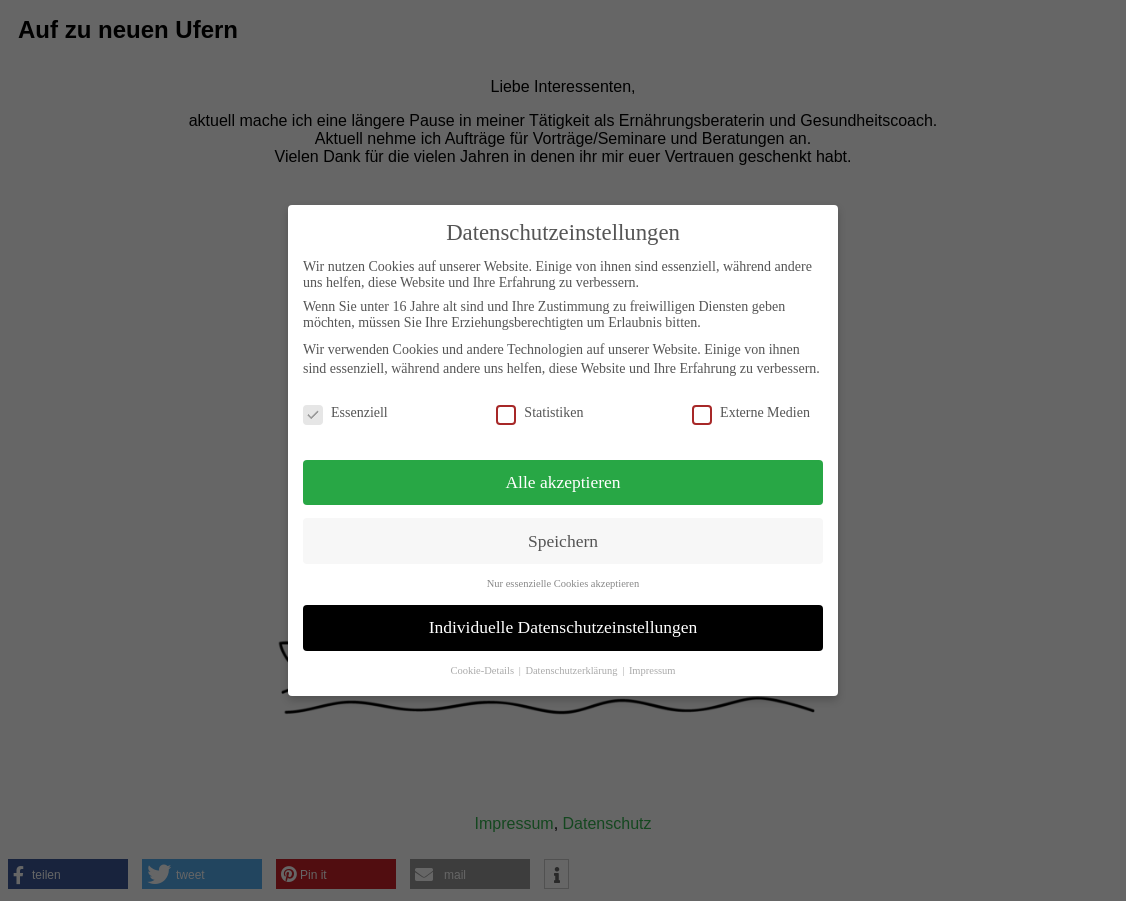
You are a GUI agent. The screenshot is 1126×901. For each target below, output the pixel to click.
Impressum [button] (652, 670)
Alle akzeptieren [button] (562, 482)
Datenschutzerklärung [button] (572, 670)
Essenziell (345, 413)
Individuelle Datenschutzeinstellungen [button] (563, 627)
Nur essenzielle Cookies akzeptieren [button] (563, 583)
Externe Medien (751, 413)
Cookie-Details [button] (483, 670)
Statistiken (539, 413)
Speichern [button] (563, 541)
